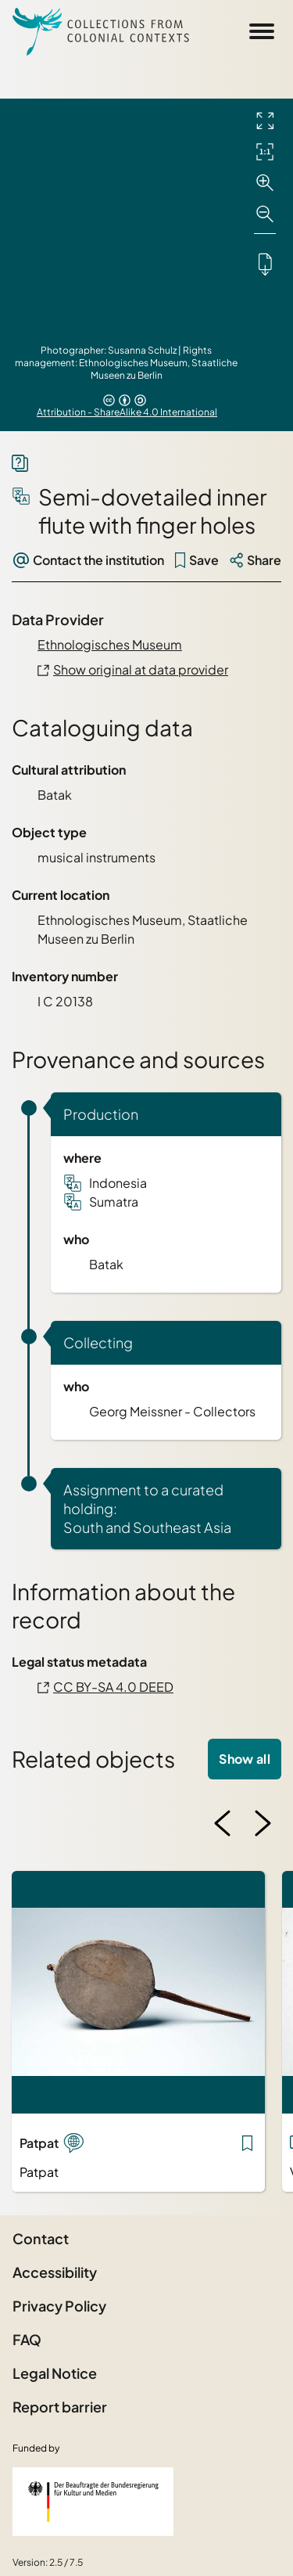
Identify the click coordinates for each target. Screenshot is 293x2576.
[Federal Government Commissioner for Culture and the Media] (93, 2501)
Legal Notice (55, 2373)
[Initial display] (264, 151)
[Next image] (262, 1823)
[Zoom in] (264, 183)
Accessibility (55, 2272)
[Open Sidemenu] (261, 31)
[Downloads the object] (264, 263)
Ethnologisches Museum (110, 644)
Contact (41, 2238)
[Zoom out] (264, 214)
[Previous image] (222, 1823)
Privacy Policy (59, 2306)
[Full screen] (264, 120)
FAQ (27, 2339)
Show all (244, 1758)
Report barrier (60, 2407)
